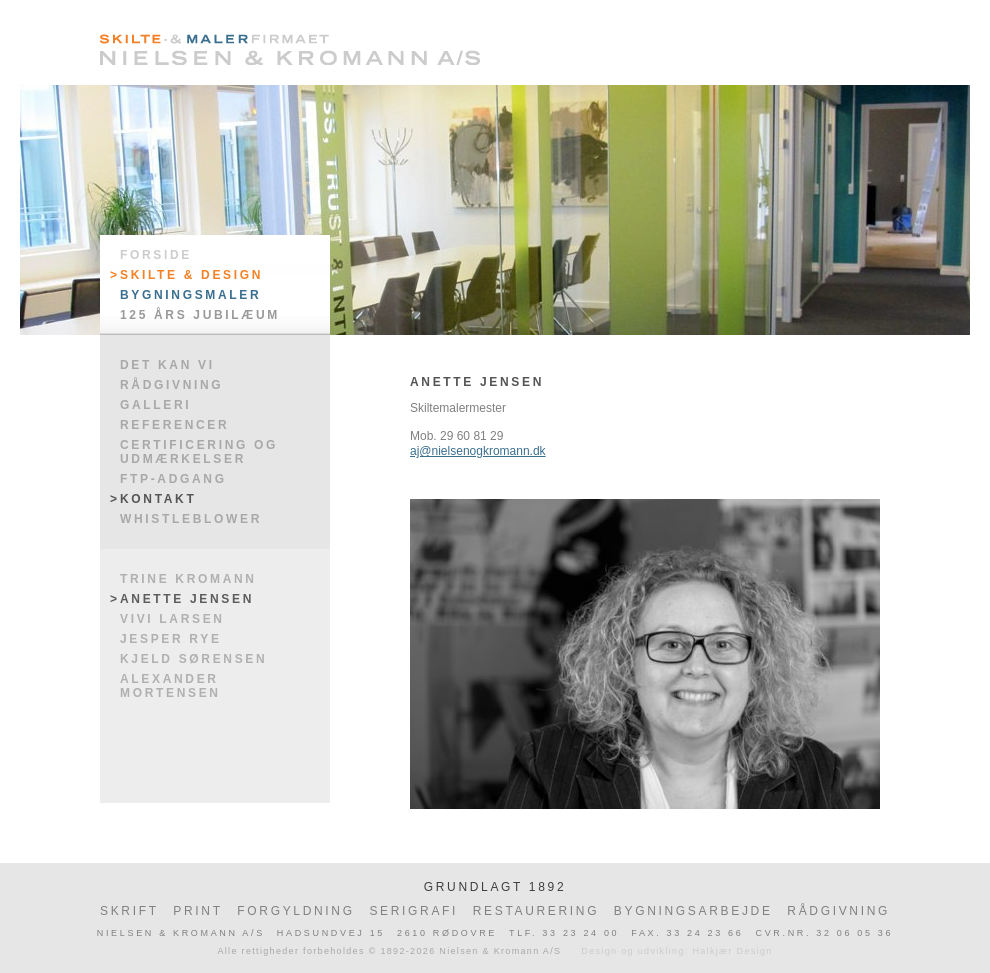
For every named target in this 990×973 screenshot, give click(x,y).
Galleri (155, 405)
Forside (156, 255)
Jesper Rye (171, 639)
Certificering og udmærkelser (199, 452)
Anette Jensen (187, 599)
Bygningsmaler (190, 295)
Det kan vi (167, 365)
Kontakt (158, 499)
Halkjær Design (732, 951)
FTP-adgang (173, 479)
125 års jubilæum (200, 315)
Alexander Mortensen (170, 686)
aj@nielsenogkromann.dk (478, 451)
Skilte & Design (191, 275)
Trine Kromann (188, 579)
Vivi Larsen (172, 619)
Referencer (174, 425)
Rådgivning (171, 385)
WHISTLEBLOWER (191, 519)
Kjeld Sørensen (193, 659)
